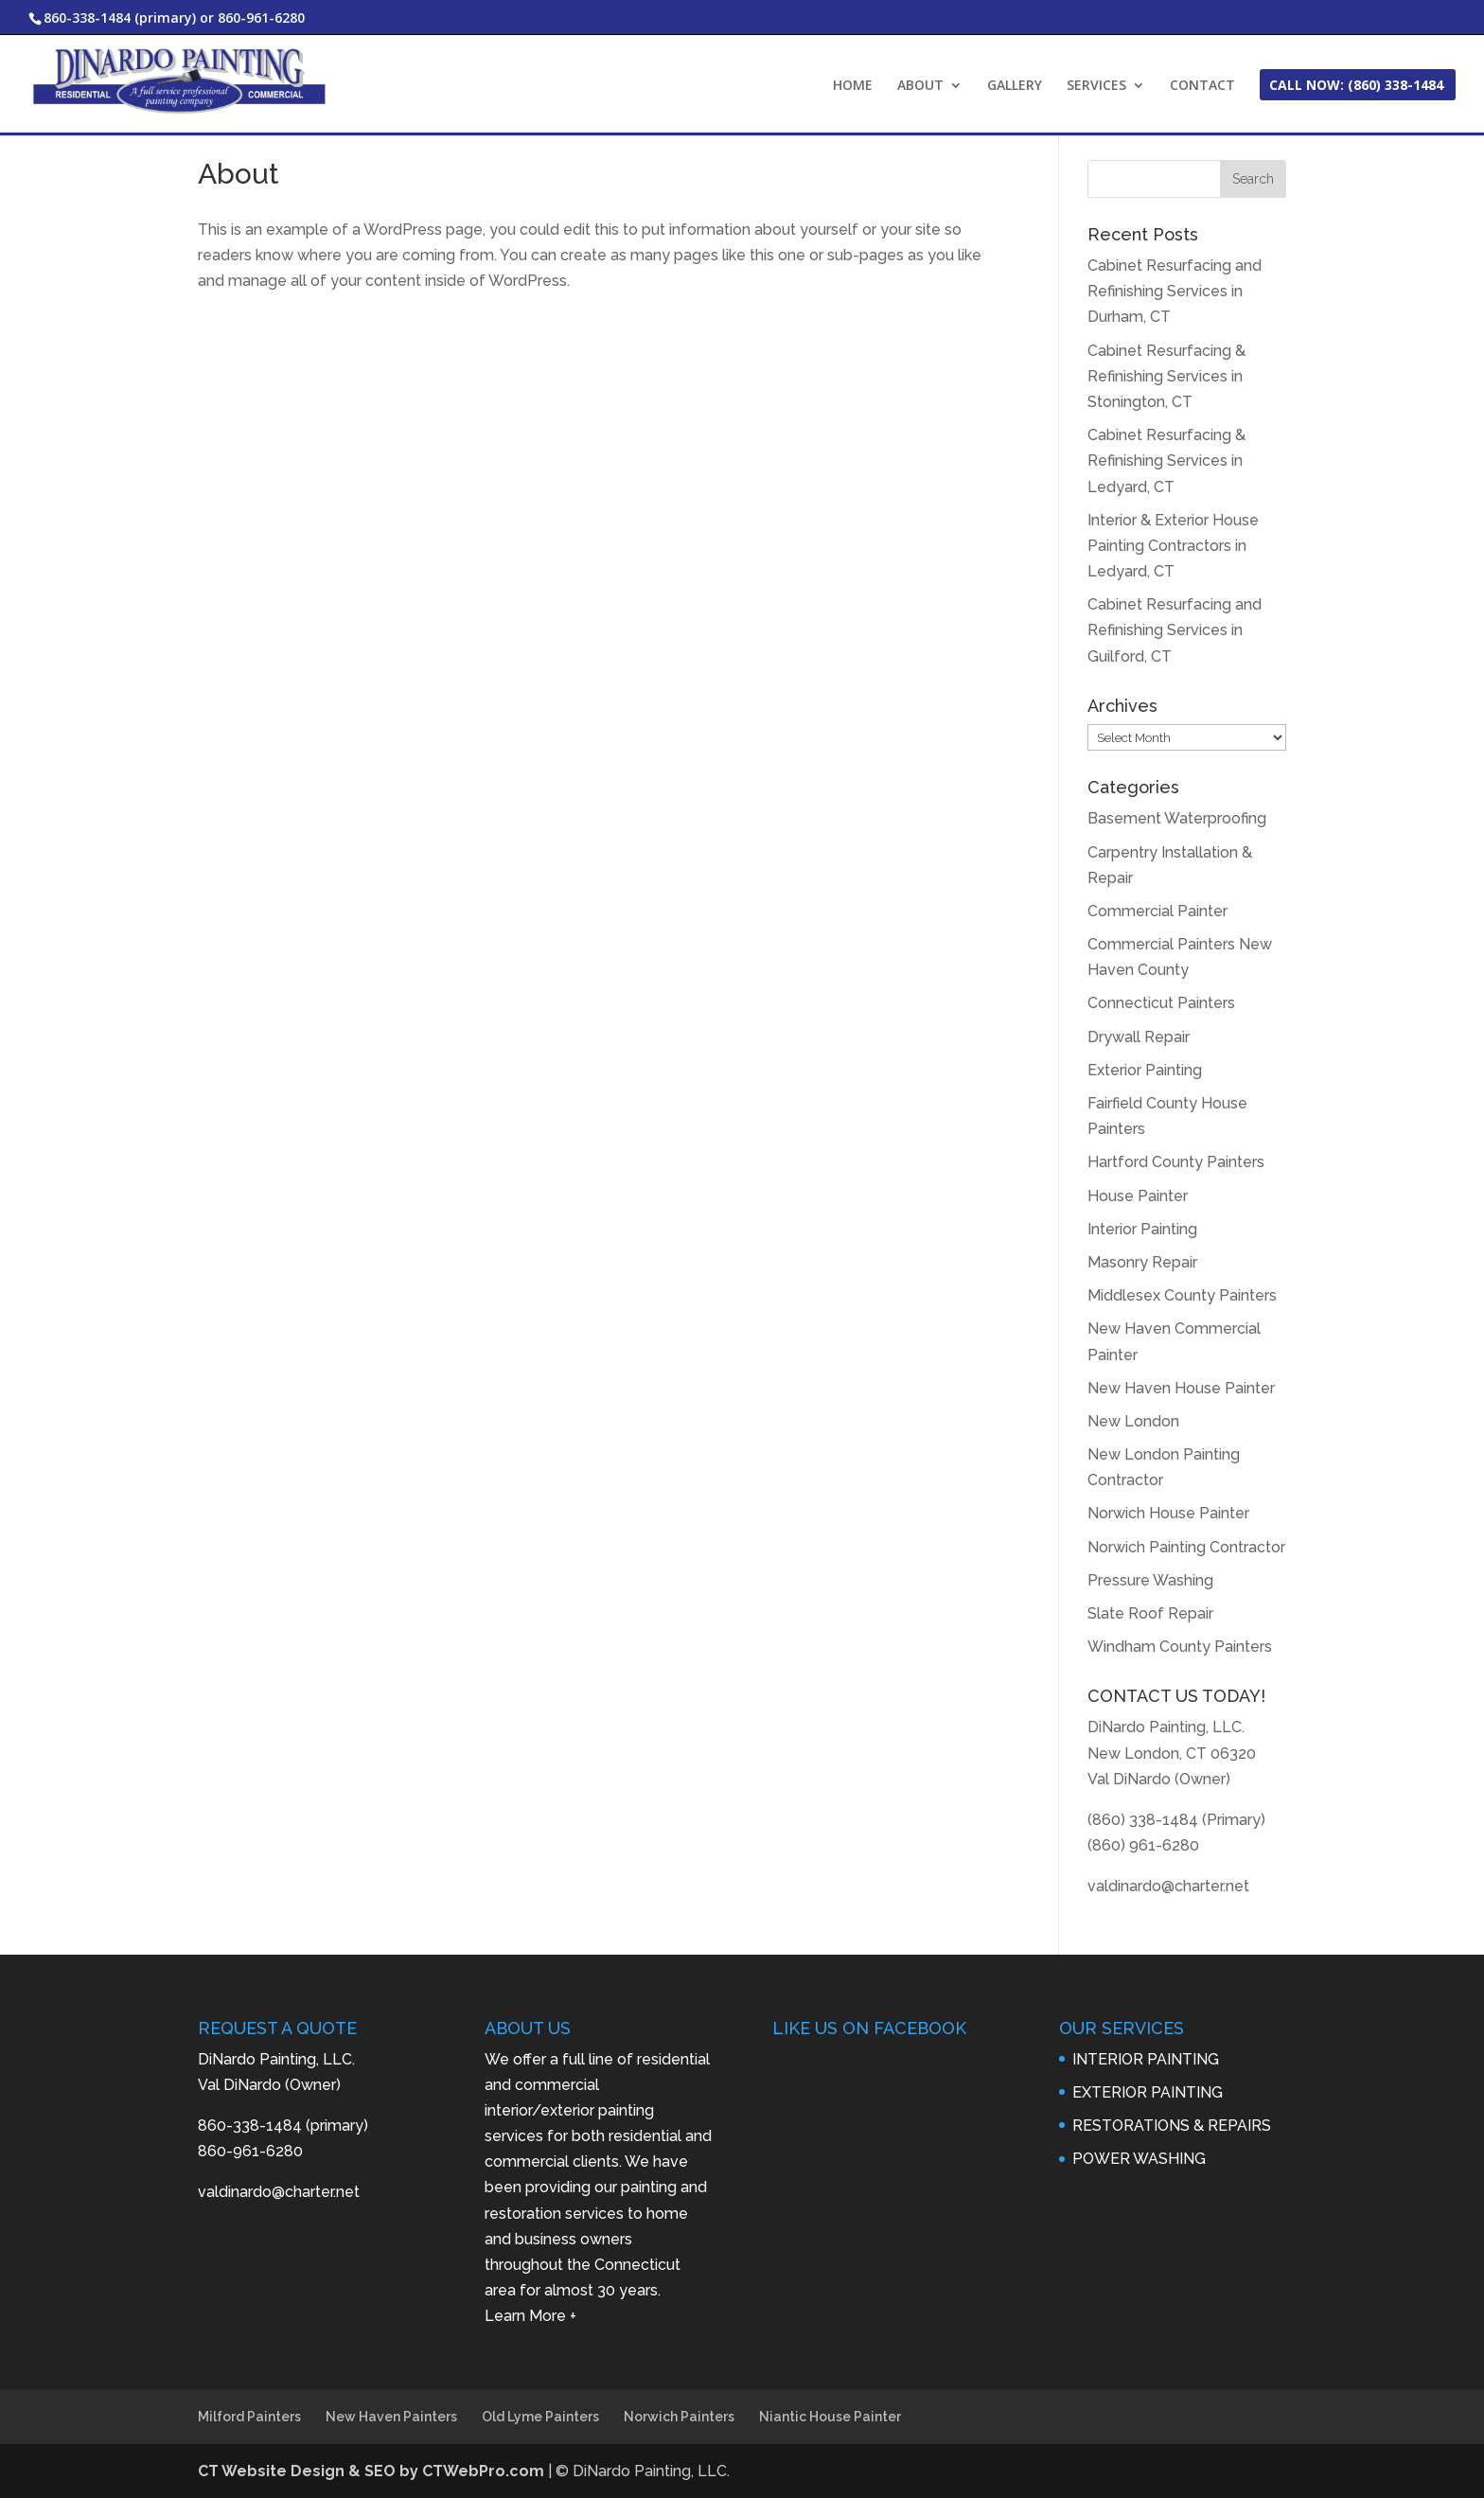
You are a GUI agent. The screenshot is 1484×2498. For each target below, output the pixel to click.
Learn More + (530, 2316)
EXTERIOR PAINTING (1147, 2092)
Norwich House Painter (1168, 1513)
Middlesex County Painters (1182, 1295)
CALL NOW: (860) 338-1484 (1356, 86)
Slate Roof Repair (1150, 1613)
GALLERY (1014, 86)
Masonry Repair (1142, 1262)
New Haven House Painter (1181, 1388)
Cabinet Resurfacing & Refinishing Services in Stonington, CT (1166, 376)
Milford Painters (249, 2416)
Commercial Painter (1157, 911)
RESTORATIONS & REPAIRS (1171, 2126)
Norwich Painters (679, 2416)
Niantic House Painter (830, 2416)
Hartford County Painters (1175, 1162)
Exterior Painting (1144, 1070)
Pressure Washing (1150, 1580)
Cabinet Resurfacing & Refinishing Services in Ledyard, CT (1166, 460)
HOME (853, 86)
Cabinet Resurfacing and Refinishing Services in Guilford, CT (1174, 629)
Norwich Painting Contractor (1186, 1547)
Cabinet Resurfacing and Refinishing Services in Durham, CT (1174, 291)
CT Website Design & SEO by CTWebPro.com (373, 2471)
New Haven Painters (391, 2416)
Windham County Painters (1179, 1647)
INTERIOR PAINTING (1145, 2059)
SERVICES (1096, 86)
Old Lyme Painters (540, 2416)
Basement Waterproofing (1176, 818)
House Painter (1137, 1196)
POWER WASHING (1139, 2159)
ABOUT (920, 86)
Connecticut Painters (1161, 1003)
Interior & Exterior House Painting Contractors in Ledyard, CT (1173, 545)
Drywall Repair (1138, 1037)
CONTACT (1202, 86)
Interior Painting (1142, 1229)
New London (1133, 1421)
